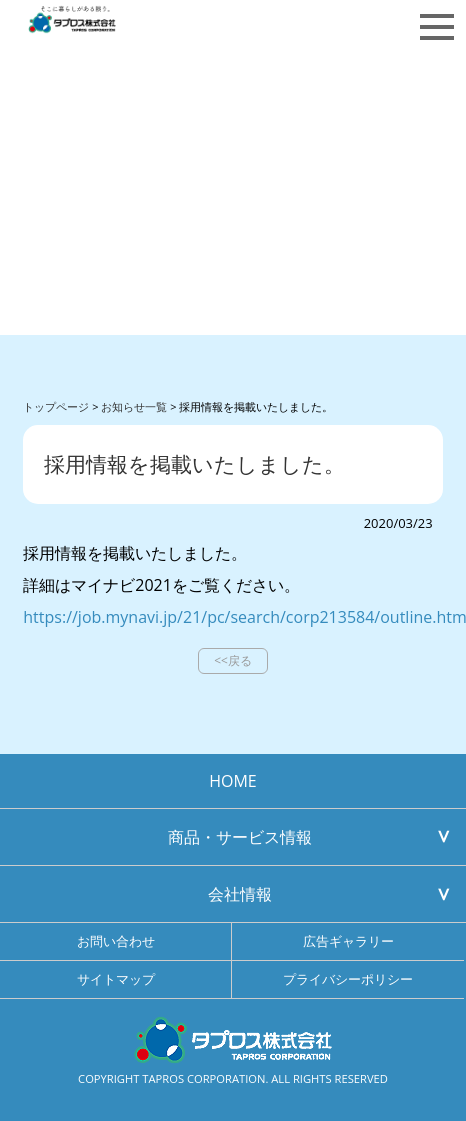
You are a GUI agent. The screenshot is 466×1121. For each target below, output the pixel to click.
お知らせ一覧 (134, 406)
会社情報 (240, 894)
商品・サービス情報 (240, 837)
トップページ (56, 406)
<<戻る (233, 660)
